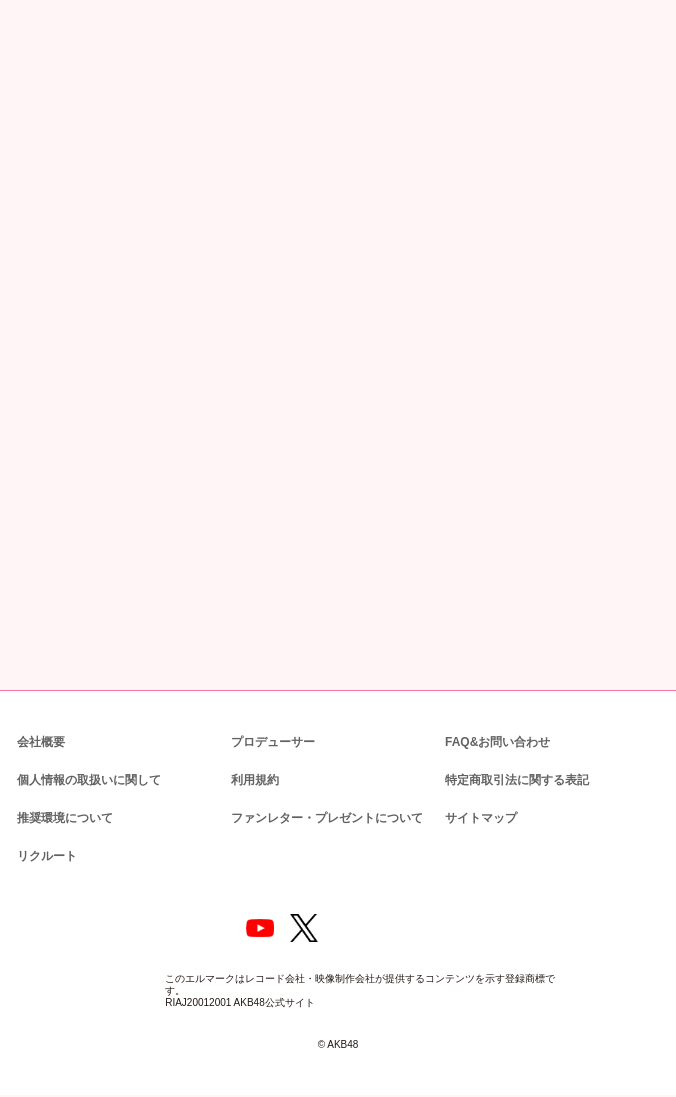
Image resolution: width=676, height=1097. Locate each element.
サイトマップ (477, 816)
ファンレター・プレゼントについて (316, 816)
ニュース (73, 103)
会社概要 (41, 740)
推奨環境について (63, 816)
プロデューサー (270, 740)
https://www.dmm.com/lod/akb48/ (114, 503)
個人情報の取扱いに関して (87, 778)
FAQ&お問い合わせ (497, 740)
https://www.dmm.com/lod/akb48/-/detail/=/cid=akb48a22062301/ (183, 460)
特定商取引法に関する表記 (516, 778)
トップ (27, 103)
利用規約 (255, 778)
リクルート (44, 854)
